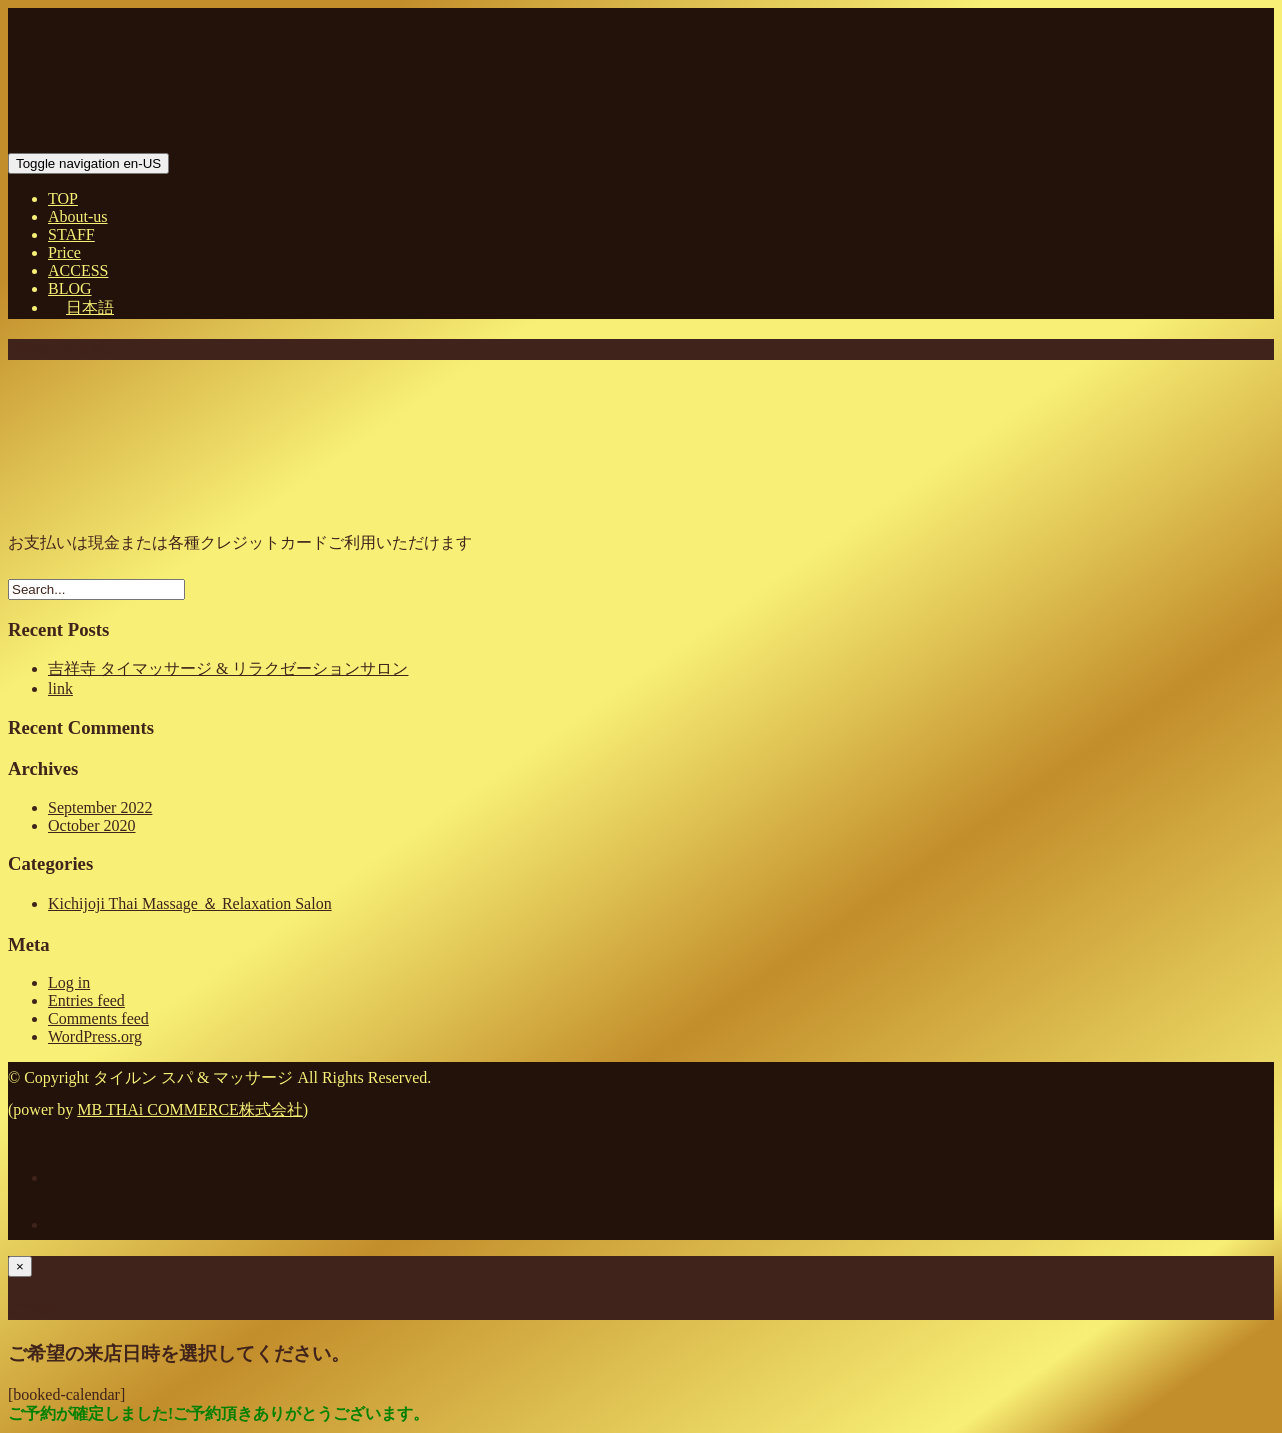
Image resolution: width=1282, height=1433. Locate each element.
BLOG (70, 288)
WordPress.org (95, 1036)
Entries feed (86, 1000)
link (60, 688)
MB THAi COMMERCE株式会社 (190, 1109)
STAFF (71, 234)
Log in (69, 982)
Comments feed (98, 1018)
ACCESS (78, 270)
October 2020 (92, 825)
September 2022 (100, 807)
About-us (78, 216)
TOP (63, 198)
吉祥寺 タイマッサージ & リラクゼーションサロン (228, 668)
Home (27, 348)
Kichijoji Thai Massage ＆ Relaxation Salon (190, 903)
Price (64, 252)
